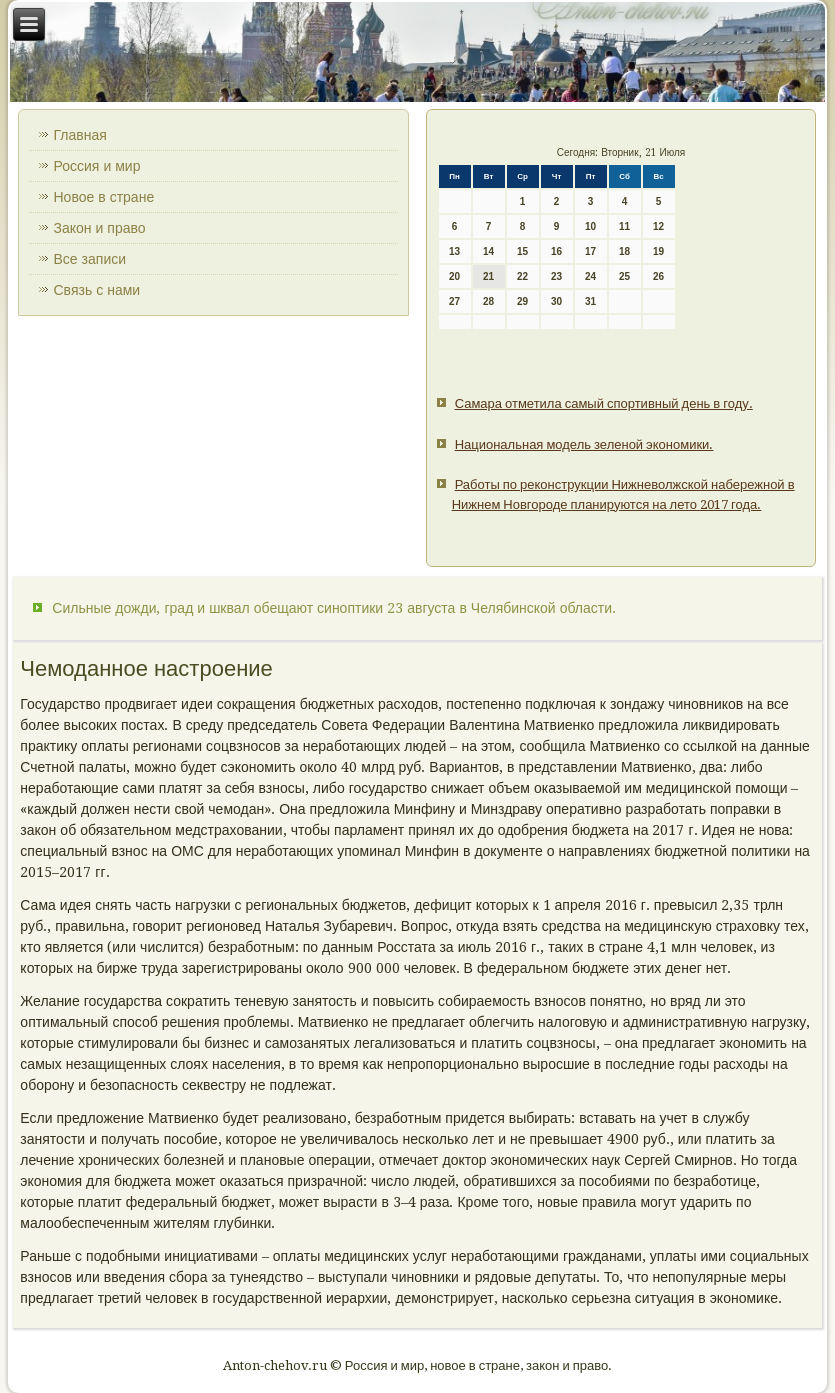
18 (624, 251)
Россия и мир (96, 166)
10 (590, 226)
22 (522, 276)
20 (454, 276)
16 (556, 251)
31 (590, 301)
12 (658, 226)
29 (522, 301)
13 (454, 251)
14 (488, 251)
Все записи (89, 259)
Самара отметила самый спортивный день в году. (604, 403)
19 (658, 251)
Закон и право (99, 228)
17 (590, 251)
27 (454, 301)
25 (624, 276)
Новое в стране (103, 197)
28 (488, 301)
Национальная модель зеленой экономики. (584, 444)
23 (556, 276)
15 (522, 251)
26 (658, 276)
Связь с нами (96, 290)
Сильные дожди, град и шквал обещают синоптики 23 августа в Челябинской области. (334, 608)
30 (556, 301)
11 (624, 226)
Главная (79, 135)
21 (488, 276)
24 (590, 276)
